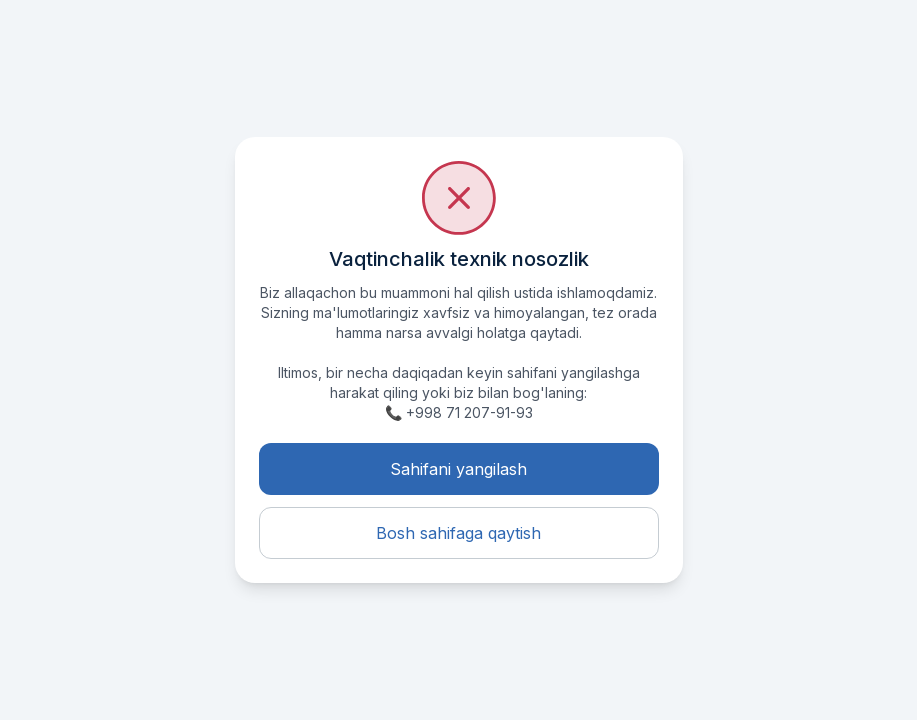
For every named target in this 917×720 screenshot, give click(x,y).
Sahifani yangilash (458, 469)
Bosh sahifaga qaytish (458, 533)
